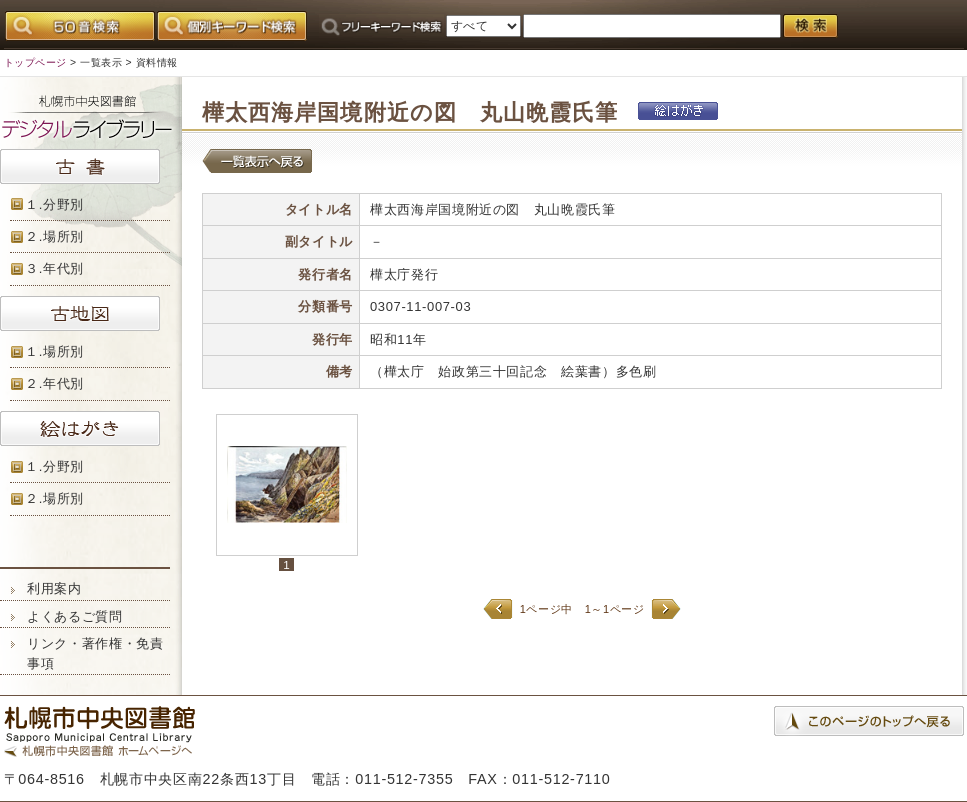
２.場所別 (54, 236)
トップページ (35, 62)
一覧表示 (101, 62)
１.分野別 (54, 204)
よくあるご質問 (75, 616)
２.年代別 (54, 383)
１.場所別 (54, 351)
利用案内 (54, 588)
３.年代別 (54, 268)
